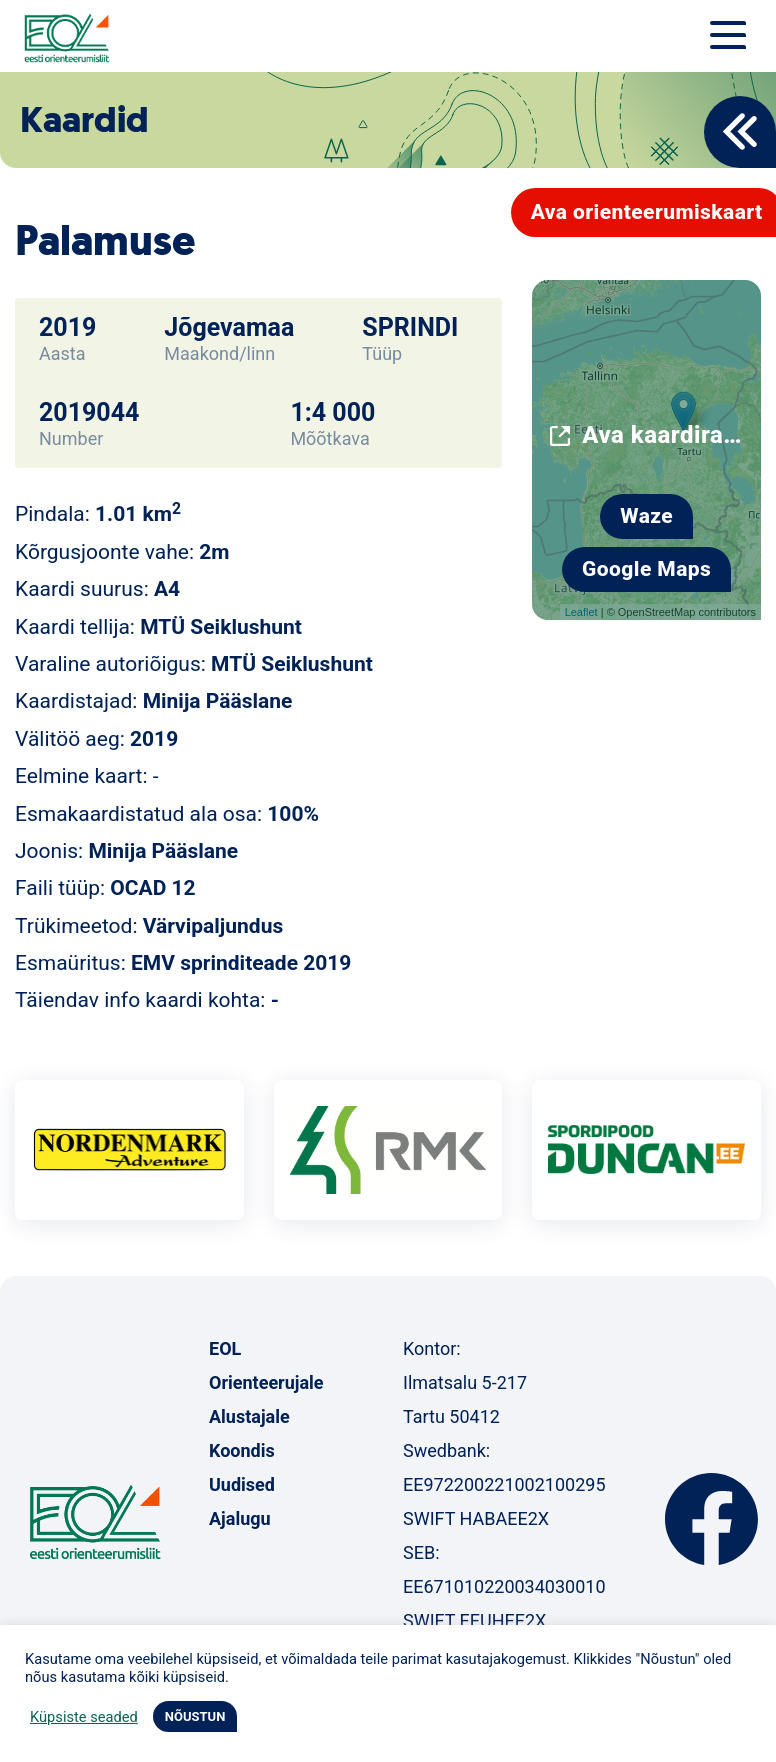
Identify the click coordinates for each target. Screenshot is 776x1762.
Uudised (242, 1484)
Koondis (242, 1450)
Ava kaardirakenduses (663, 435)
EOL (225, 1348)
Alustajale (249, 1416)
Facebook (711, 1519)
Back (740, 132)
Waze (646, 516)
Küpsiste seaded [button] (84, 1717)
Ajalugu (240, 1518)
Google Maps (646, 569)
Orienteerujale (266, 1382)
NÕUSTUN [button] (195, 1716)
